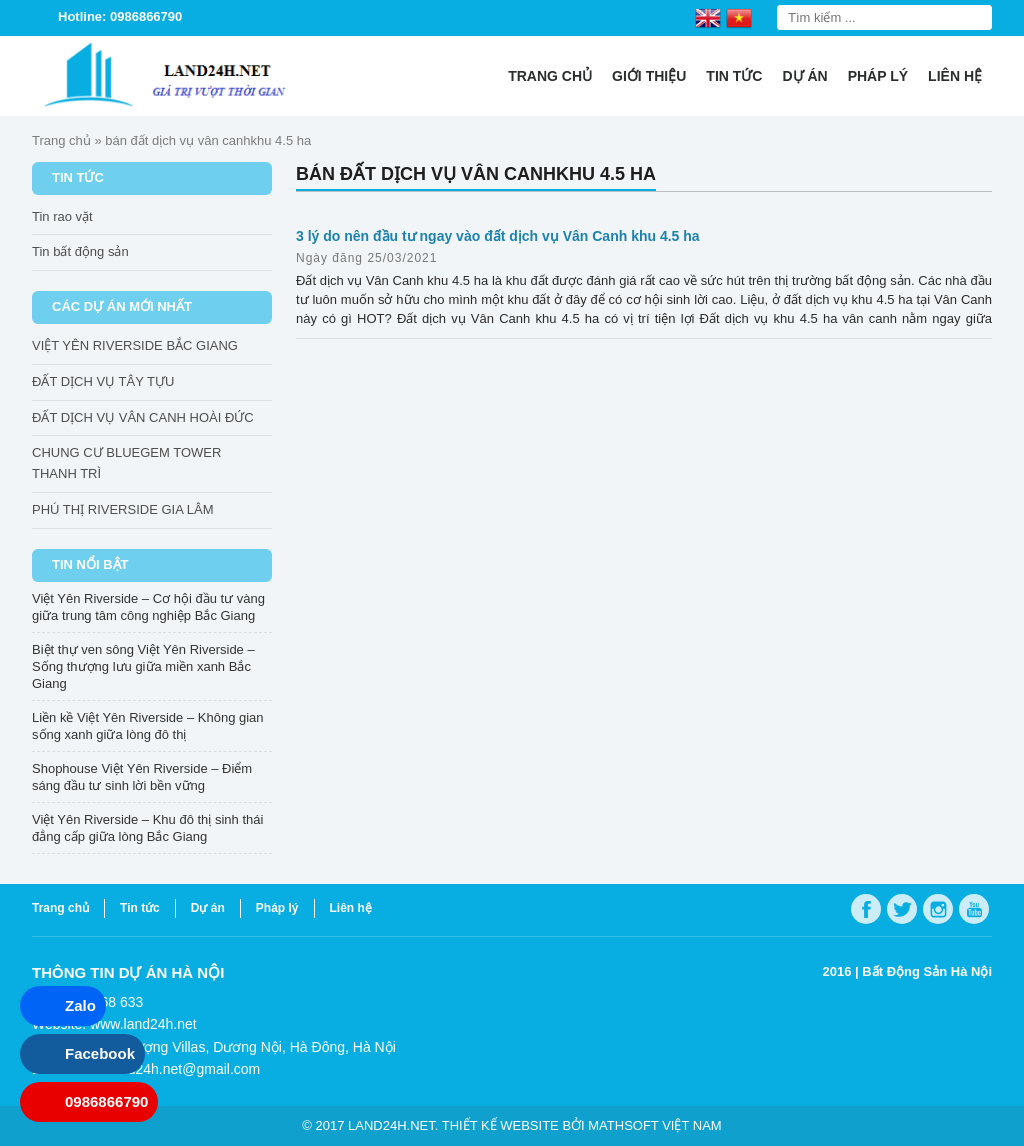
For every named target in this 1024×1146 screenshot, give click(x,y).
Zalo (80, 1005)
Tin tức (734, 76)
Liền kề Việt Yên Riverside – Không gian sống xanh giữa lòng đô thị (148, 726)
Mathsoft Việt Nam (654, 1125)
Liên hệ (955, 76)
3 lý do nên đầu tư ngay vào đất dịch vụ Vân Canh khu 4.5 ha (498, 236)
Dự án (804, 76)
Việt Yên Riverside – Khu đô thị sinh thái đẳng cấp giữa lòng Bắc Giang (147, 828)
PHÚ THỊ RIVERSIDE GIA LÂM (122, 509)
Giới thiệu (649, 76)
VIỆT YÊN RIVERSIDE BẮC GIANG (135, 345)
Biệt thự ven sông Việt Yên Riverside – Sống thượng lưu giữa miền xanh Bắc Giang (143, 666)
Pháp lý (878, 76)
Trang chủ (550, 76)
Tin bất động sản (80, 251)
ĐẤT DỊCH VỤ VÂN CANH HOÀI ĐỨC (143, 417)
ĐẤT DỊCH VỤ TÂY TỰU (103, 381)
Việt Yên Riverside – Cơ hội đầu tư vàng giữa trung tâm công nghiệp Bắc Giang (148, 607)
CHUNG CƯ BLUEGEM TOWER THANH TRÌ (126, 463)
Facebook (100, 1053)
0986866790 (106, 1101)
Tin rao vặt (62, 216)
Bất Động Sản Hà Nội (927, 971)
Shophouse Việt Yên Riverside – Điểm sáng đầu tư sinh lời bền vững (142, 777)
